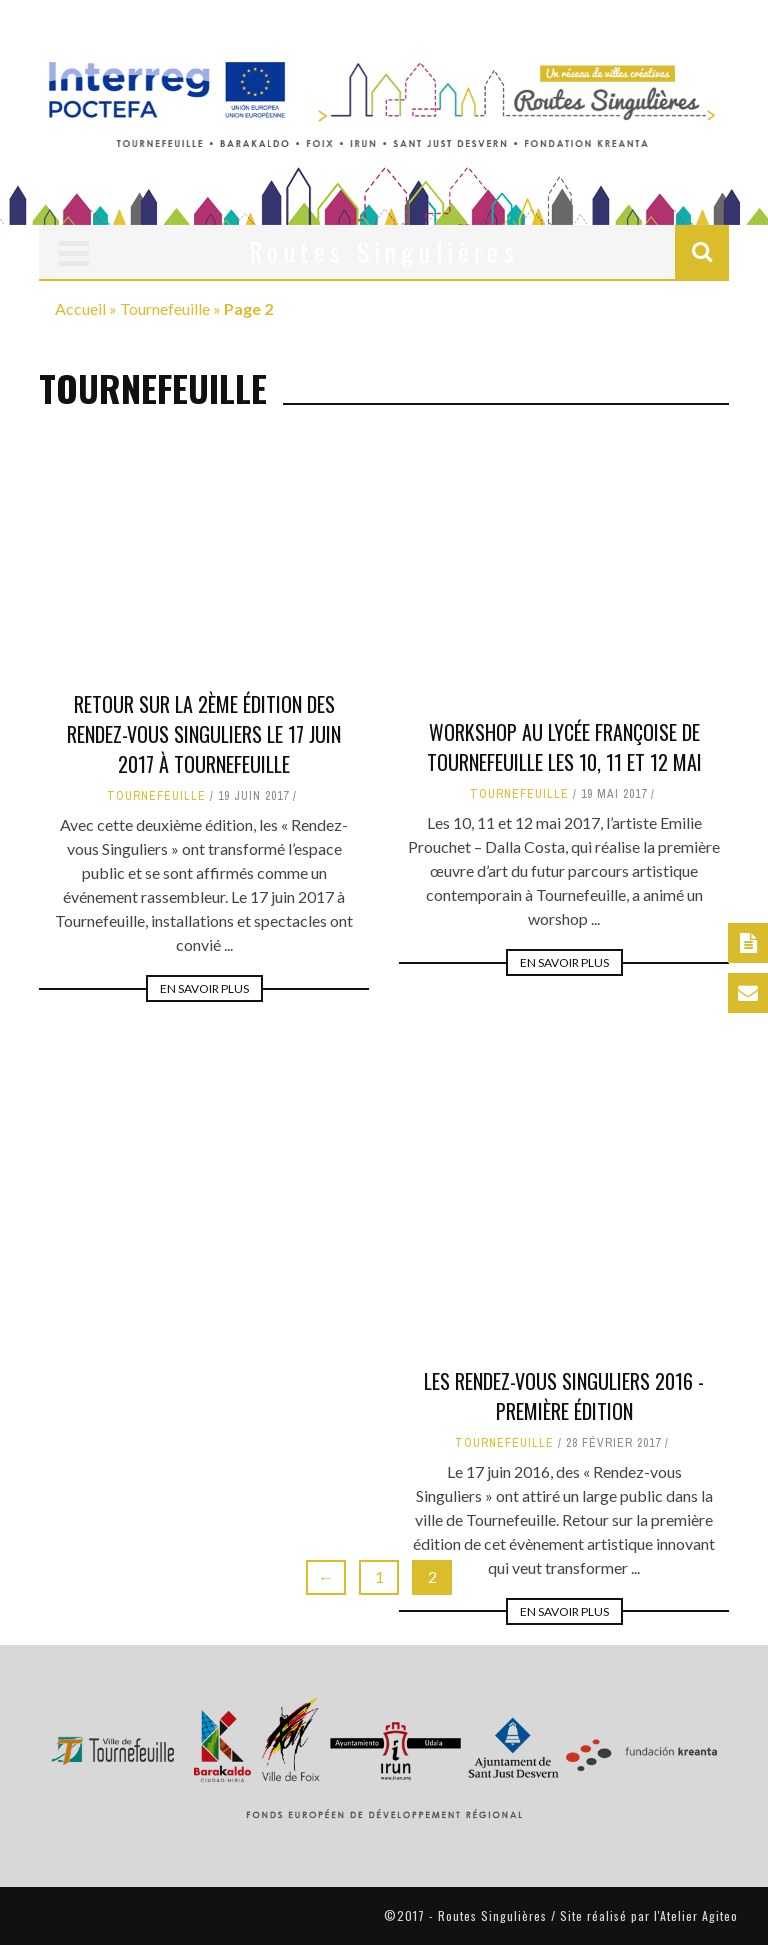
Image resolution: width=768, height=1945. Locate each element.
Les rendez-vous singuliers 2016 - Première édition (564, 1286)
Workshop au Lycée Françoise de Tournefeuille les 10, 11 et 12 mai (564, 747)
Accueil (80, 308)
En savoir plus (204, 988)
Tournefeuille (165, 308)
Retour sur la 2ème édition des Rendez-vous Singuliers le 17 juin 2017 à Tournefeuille (204, 734)
